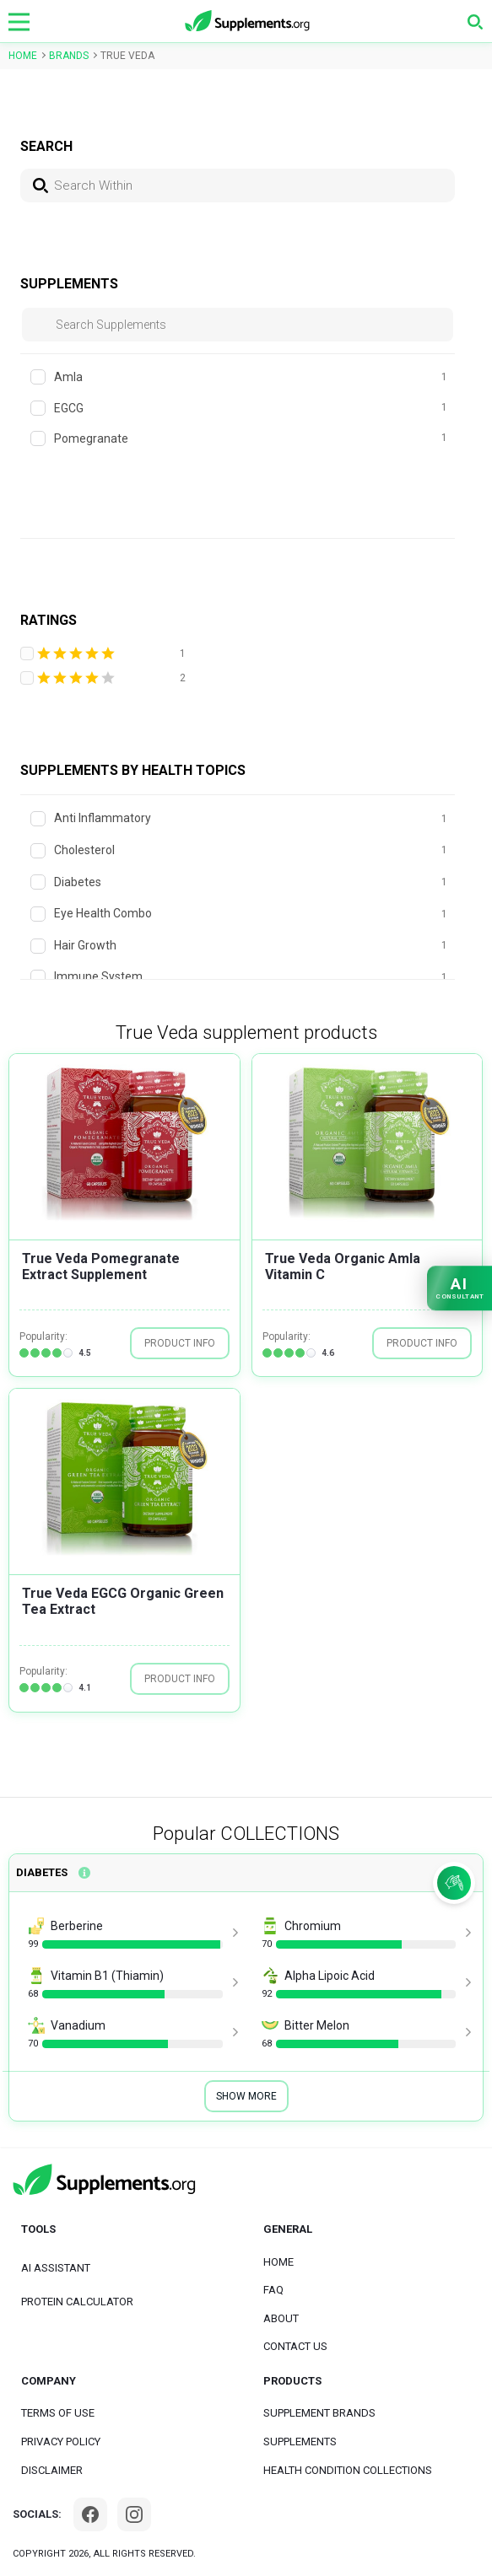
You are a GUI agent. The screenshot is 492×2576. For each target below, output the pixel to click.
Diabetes (42, 1872)
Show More (246, 2096)
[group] (124, 1138)
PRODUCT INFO (179, 1343)
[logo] (248, 21)
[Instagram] (134, 2514)
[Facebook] (90, 2514)
